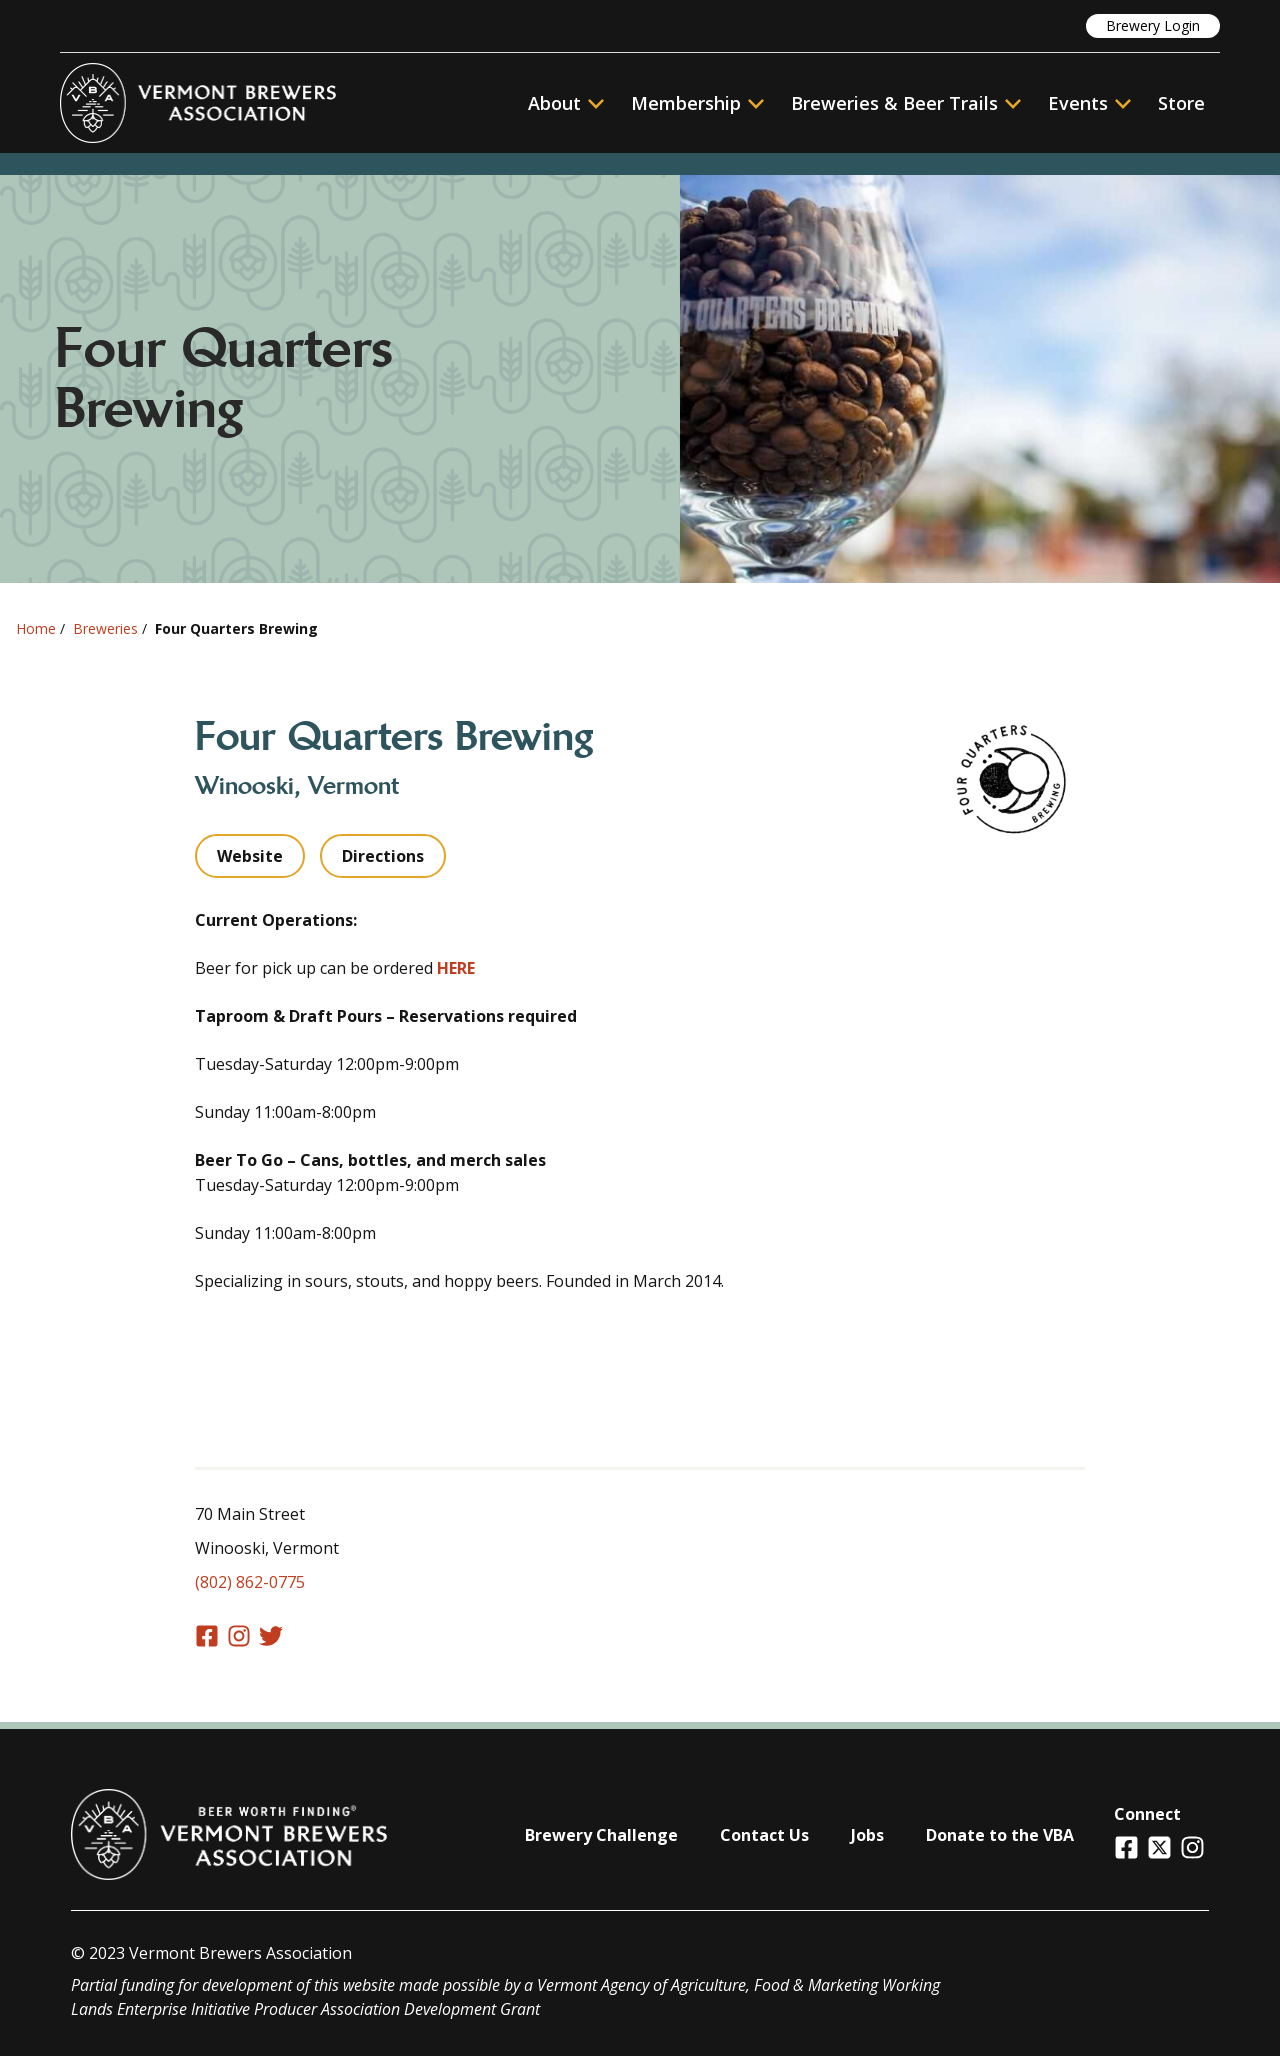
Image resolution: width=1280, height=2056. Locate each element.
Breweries (105, 628)
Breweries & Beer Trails (906, 103)
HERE (456, 968)
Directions (383, 856)
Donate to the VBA (1000, 1835)
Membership (686, 103)
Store (1181, 103)
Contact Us (764, 1835)
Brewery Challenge (601, 1835)
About (566, 103)
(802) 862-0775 (250, 1582)
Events (1078, 103)
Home (36, 628)
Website (250, 856)
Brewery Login (1153, 25)
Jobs (867, 1835)
